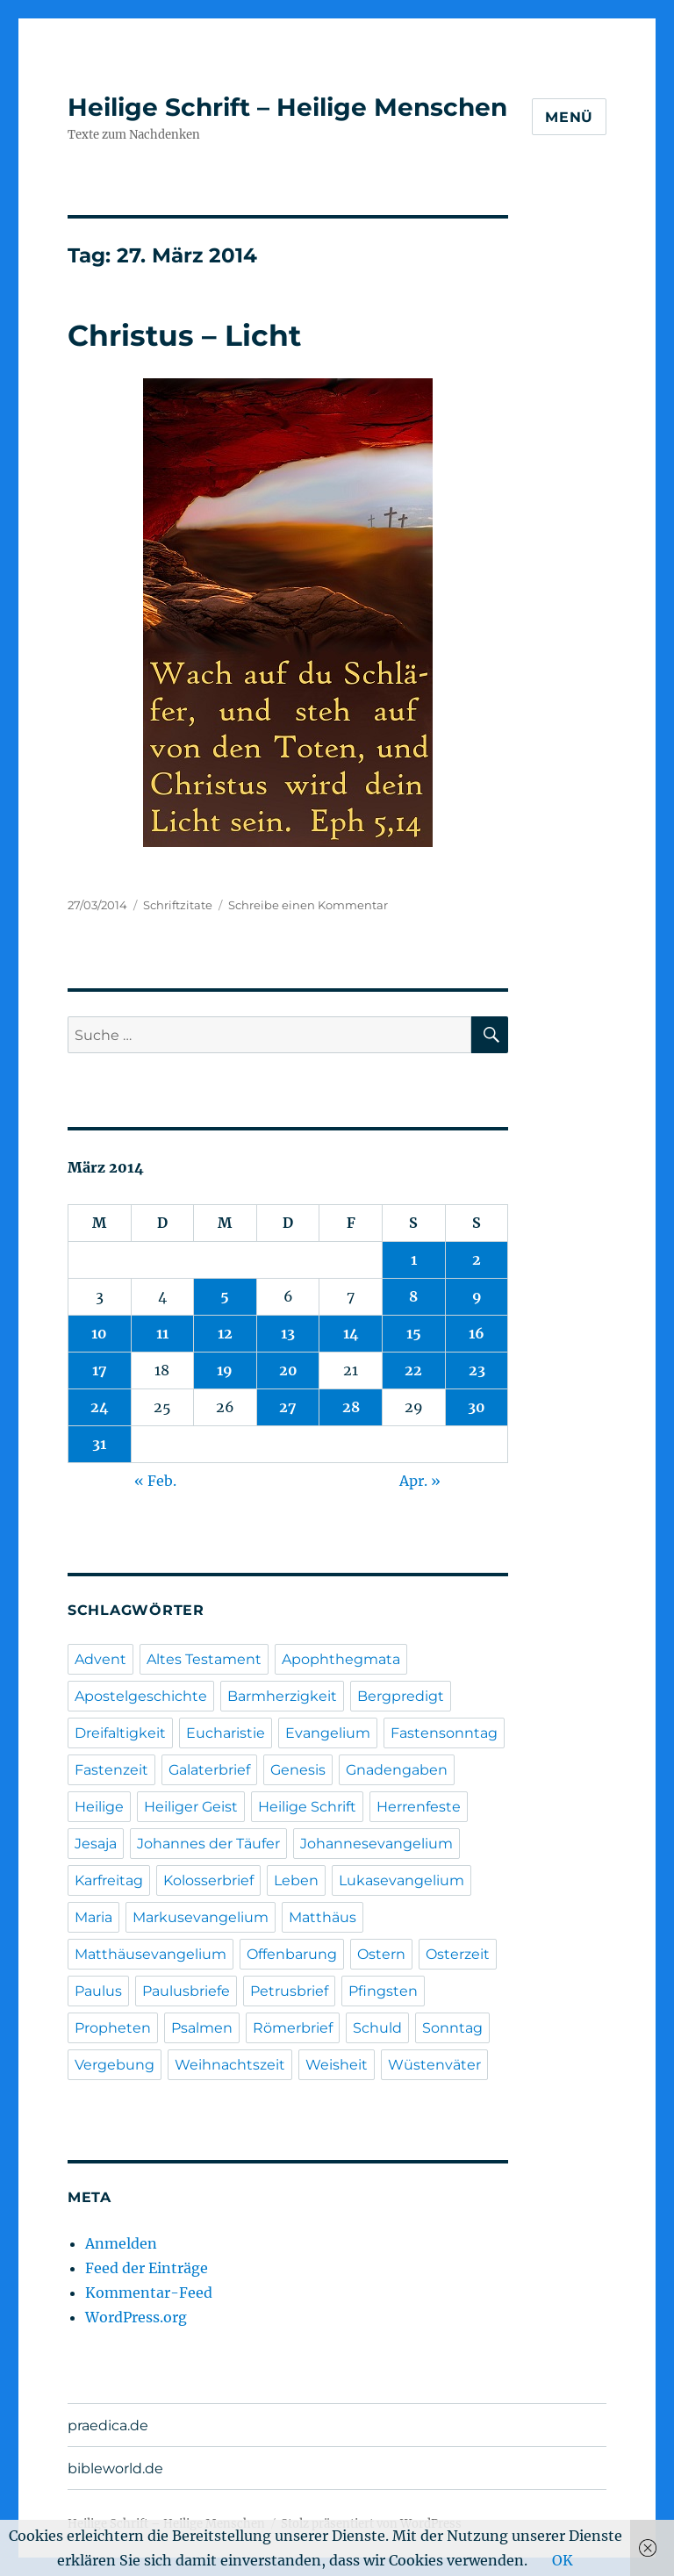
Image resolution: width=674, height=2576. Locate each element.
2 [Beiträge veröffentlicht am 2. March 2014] (476, 1259)
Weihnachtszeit (230, 2064)
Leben (296, 1880)
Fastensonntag (444, 1733)
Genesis (298, 1770)
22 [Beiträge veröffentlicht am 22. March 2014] (413, 1370)
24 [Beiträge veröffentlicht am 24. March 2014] (99, 1407)
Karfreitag (109, 1880)
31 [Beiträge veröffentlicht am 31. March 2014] (99, 1444)
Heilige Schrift (307, 1806)
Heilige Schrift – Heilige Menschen (287, 107)
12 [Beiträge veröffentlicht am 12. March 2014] (225, 1333)
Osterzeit (458, 1954)
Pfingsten (383, 1991)
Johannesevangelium (376, 1843)
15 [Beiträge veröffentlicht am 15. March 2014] (413, 1333)
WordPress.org (136, 2317)
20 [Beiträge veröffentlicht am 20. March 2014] (288, 1370)
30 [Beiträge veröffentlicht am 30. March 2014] (476, 1407)
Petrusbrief (289, 1991)
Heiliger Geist (191, 1806)
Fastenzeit (111, 1770)
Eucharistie (225, 1733)
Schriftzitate (177, 905)
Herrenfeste (418, 1806)
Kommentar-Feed (148, 2292)
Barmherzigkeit (282, 1696)
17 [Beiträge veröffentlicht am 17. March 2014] (99, 1370)
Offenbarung (292, 1954)
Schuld (377, 2028)
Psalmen (202, 2028)
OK (562, 2560)
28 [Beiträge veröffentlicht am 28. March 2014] (351, 1407)
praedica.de (108, 2425)
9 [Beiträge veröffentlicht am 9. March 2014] (477, 1296)
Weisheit (336, 2064)
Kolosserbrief (208, 1880)
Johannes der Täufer (208, 1843)
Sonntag (452, 2028)
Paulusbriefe (186, 1991)
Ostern (381, 1954)
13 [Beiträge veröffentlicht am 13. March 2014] (288, 1333)
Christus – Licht (184, 335)
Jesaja (96, 1843)
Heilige (99, 1806)
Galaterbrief (209, 1770)
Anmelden (121, 2243)
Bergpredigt (400, 1696)
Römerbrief (293, 2028)
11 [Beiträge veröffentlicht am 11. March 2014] (162, 1333)
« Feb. (155, 1480)
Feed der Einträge (146, 2268)
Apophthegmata (341, 1659)
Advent (100, 1659)
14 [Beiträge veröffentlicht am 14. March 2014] (351, 1333)
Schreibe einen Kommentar (308, 905)
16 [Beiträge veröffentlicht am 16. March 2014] (476, 1333)
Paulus (98, 1991)
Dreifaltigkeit (120, 1733)
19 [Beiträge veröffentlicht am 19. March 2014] (225, 1370)
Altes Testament (204, 1659)
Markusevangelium (201, 1917)
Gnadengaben (397, 1770)
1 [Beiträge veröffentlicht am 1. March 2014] (414, 1259)
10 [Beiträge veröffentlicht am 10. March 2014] (99, 1333)
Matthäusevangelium (150, 1954)
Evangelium (327, 1733)
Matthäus (322, 1917)
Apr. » (420, 1480)
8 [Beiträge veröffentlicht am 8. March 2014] (413, 1296)
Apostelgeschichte (141, 1696)
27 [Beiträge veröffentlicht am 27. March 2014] (288, 1407)
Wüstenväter (434, 2064)
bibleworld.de (115, 2468)
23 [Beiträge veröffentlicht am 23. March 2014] (477, 1370)
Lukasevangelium (401, 1880)
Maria (93, 1917)
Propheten (113, 2028)
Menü (569, 117)
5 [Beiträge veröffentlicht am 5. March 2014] (224, 1296)
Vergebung (114, 2064)
